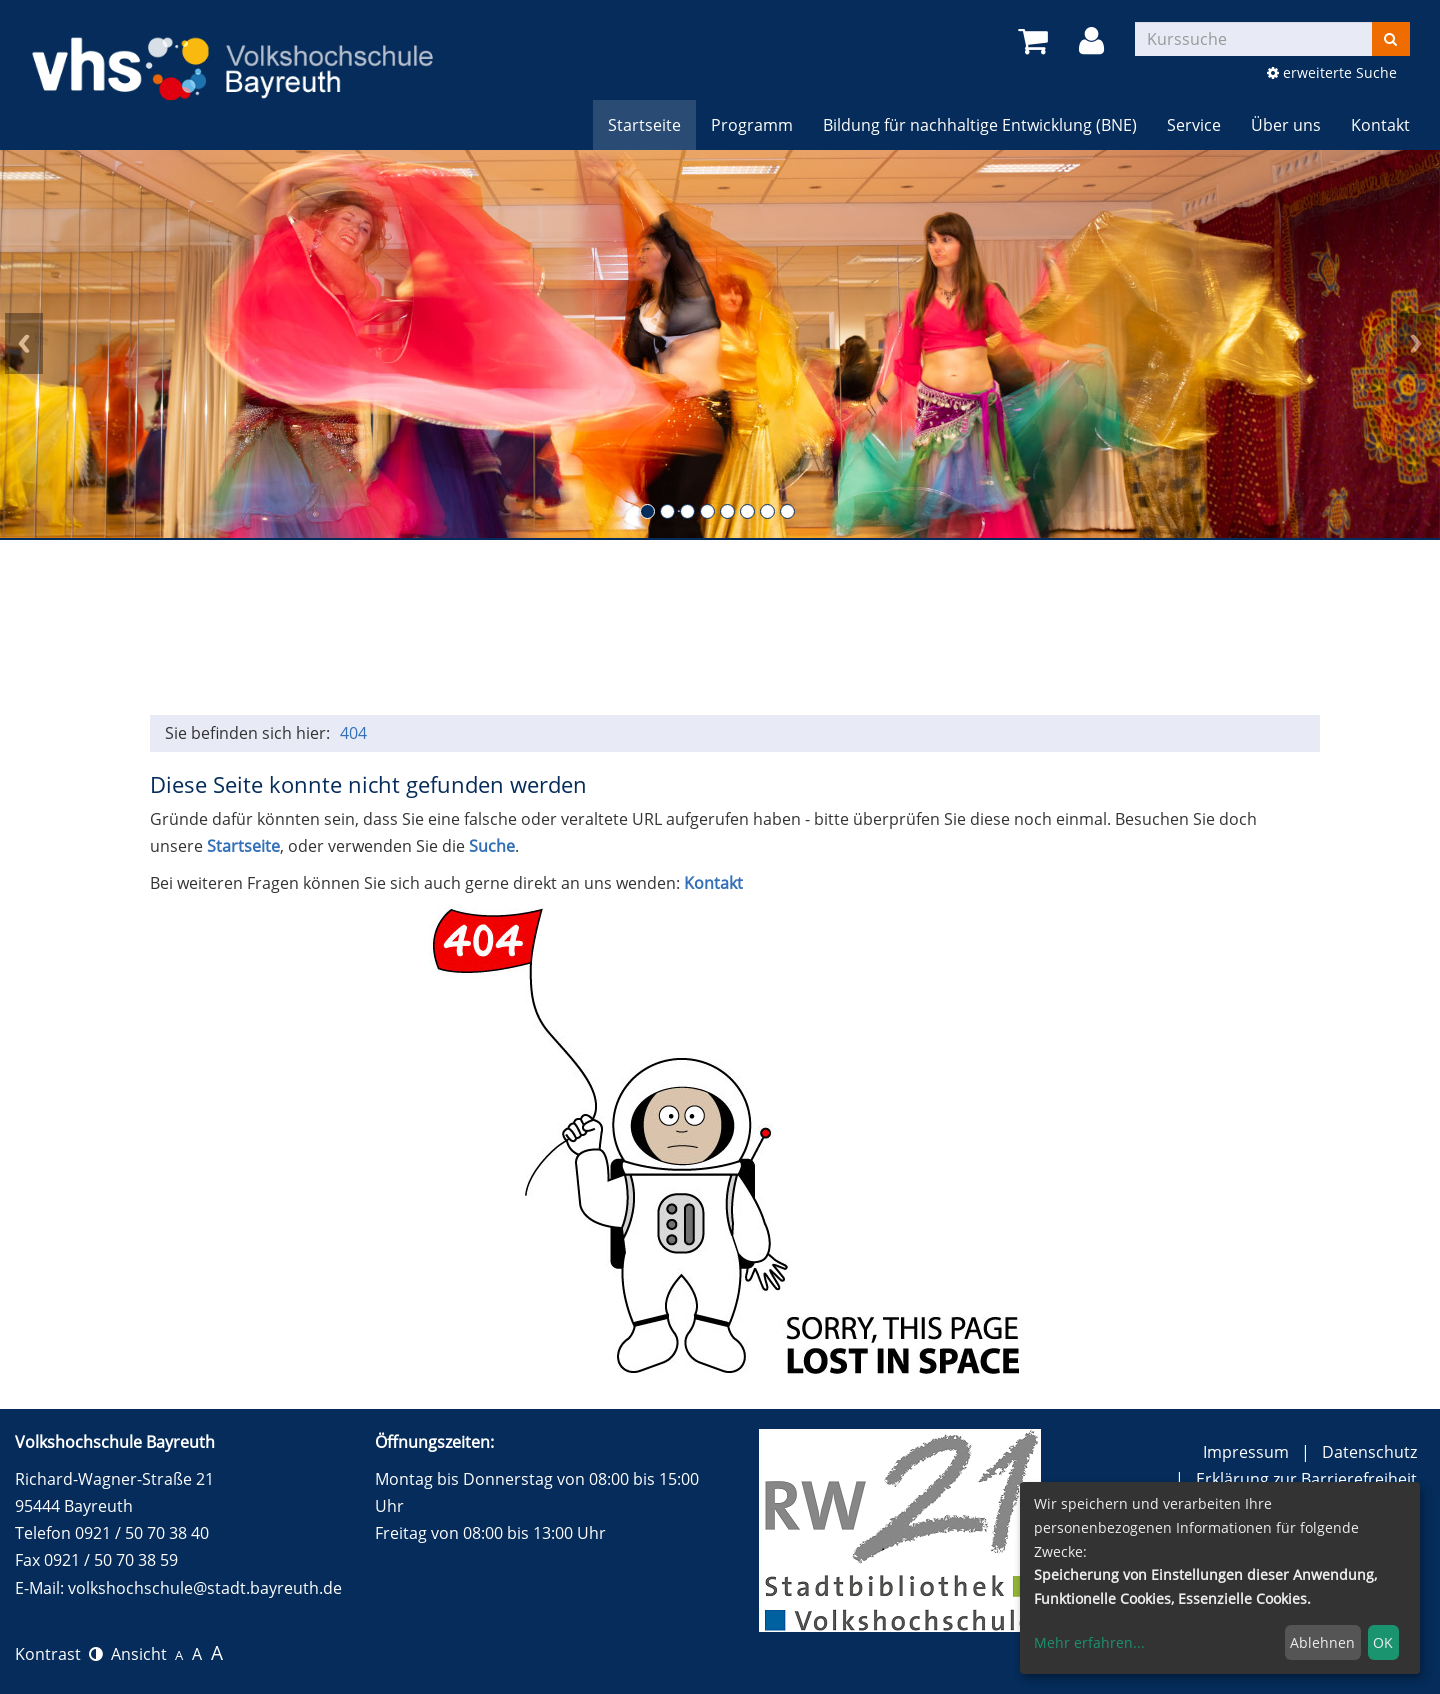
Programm (752, 125)
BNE (924, 627)
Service (1194, 125)
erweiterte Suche (1332, 72)
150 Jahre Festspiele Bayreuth (1132, 627)
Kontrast (59, 1654)
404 (353, 733)
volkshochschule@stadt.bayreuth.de (205, 1588)
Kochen (821, 627)
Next (1416, 344)
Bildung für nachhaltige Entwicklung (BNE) (980, 125)
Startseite (644, 125)
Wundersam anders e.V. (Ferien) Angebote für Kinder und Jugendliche (1235, 627)
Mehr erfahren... (1089, 1642)
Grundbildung (199, 627)
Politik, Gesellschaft (303, 627)
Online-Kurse (1028, 627)
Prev (24, 344)
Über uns (1286, 125)
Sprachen (510, 627)
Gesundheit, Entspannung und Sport (614, 627)
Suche (492, 846)
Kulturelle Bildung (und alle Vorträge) (717, 627)
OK (1383, 1642)
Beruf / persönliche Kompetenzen (406, 627)
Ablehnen (1322, 1642)
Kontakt (1380, 125)
